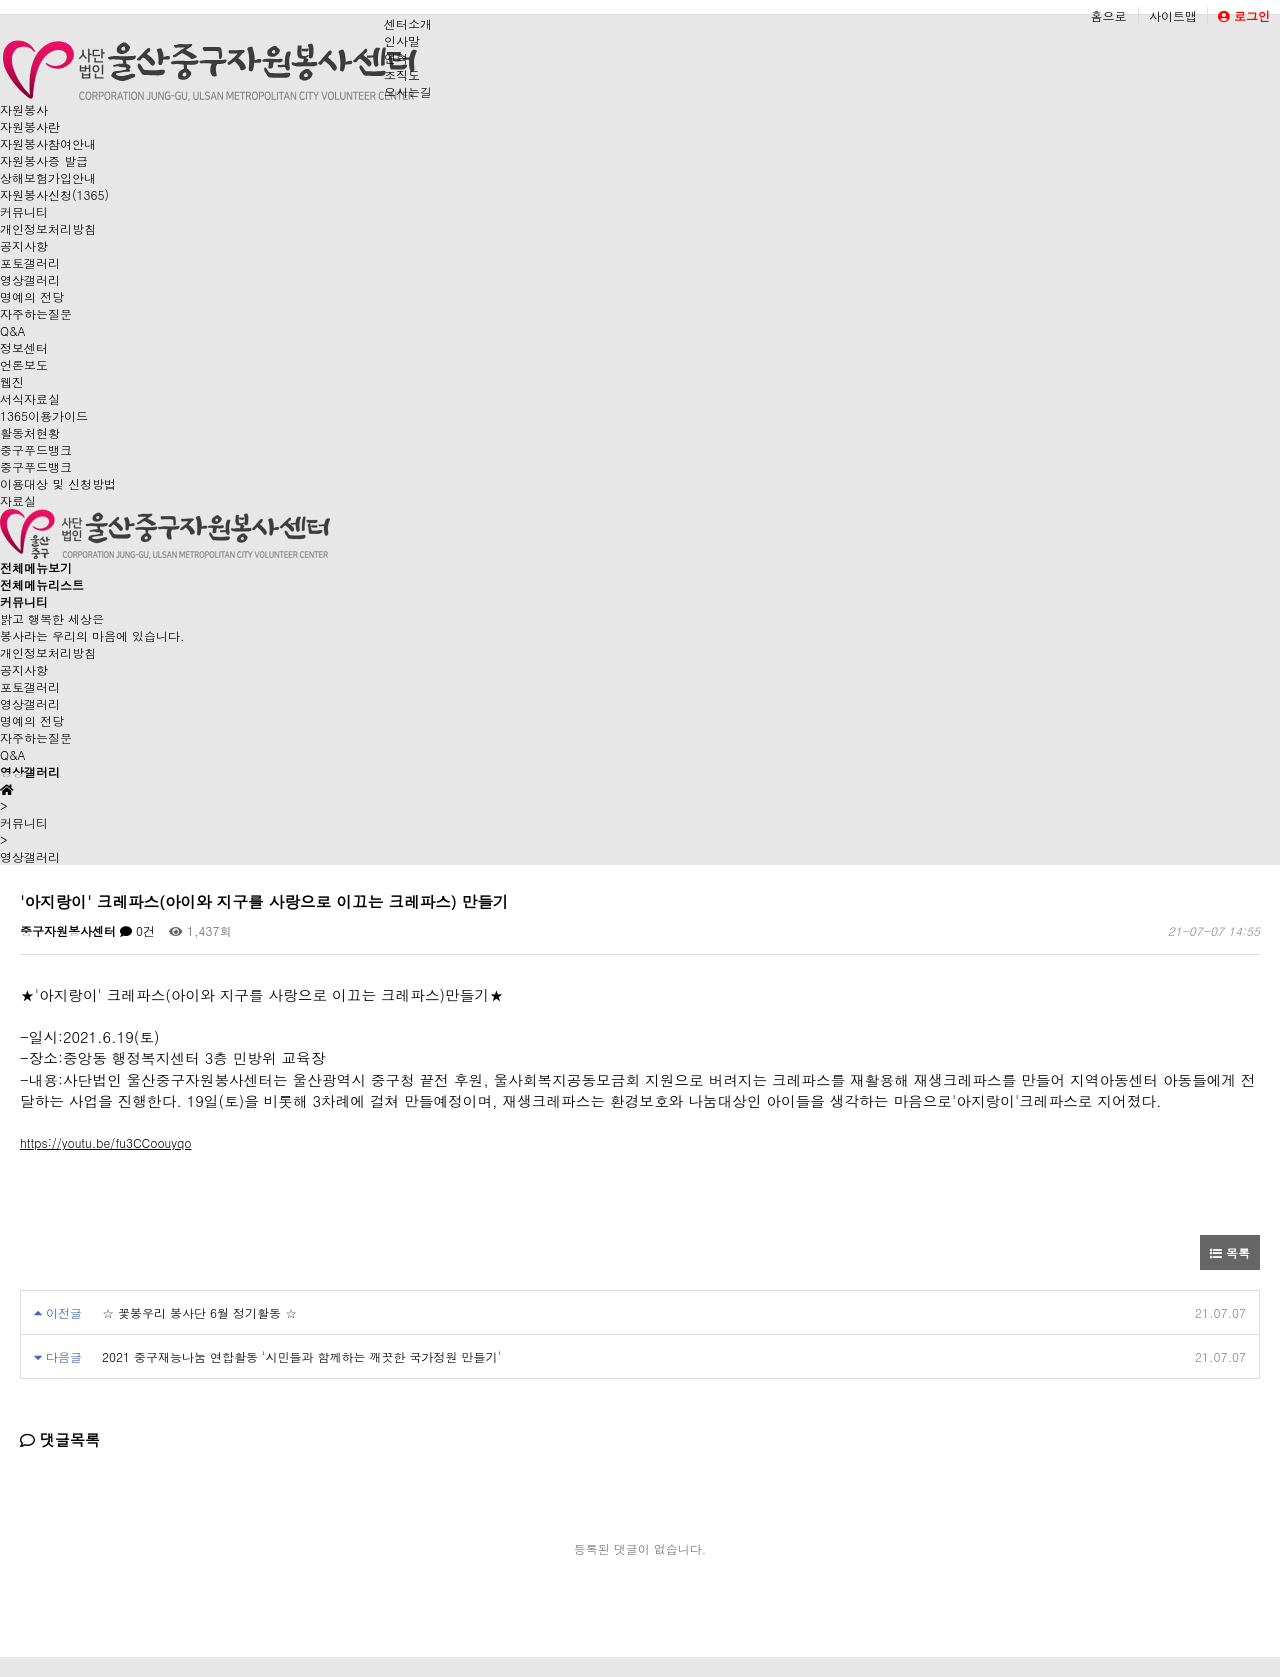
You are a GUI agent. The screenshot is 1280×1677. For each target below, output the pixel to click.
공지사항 (24, 245)
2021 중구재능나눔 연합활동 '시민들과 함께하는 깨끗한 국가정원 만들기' (301, 1356)
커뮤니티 (24, 211)
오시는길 (408, 91)
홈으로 (1108, 15)
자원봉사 (24, 109)
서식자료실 (30, 398)
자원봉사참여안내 (48, 143)
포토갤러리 (30, 262)
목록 (1230, 1252)
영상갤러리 (30, 279)
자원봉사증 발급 (44, 160)
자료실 (18, 500)
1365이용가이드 (44, 415)
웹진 (12, 381)
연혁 (396, 57)
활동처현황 (30, 432)
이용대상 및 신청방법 (58, 483)
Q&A (13, 330)
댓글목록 (60, 1439)
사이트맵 (1173, 15)
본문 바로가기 (0, 0)
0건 (137, 930)
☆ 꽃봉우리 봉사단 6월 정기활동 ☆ (199, 1312)
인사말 (402, 40)
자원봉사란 (30, 126)
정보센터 (24, 347)
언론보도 (24, 364)
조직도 (402, 74)
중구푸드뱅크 (36, 449)
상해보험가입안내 (48, 177)
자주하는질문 (36, 313)
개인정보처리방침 (48, 228)
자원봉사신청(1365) (54, 194)
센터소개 (408, 23)
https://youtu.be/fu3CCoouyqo (105, 1142)
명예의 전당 (32, 296)
